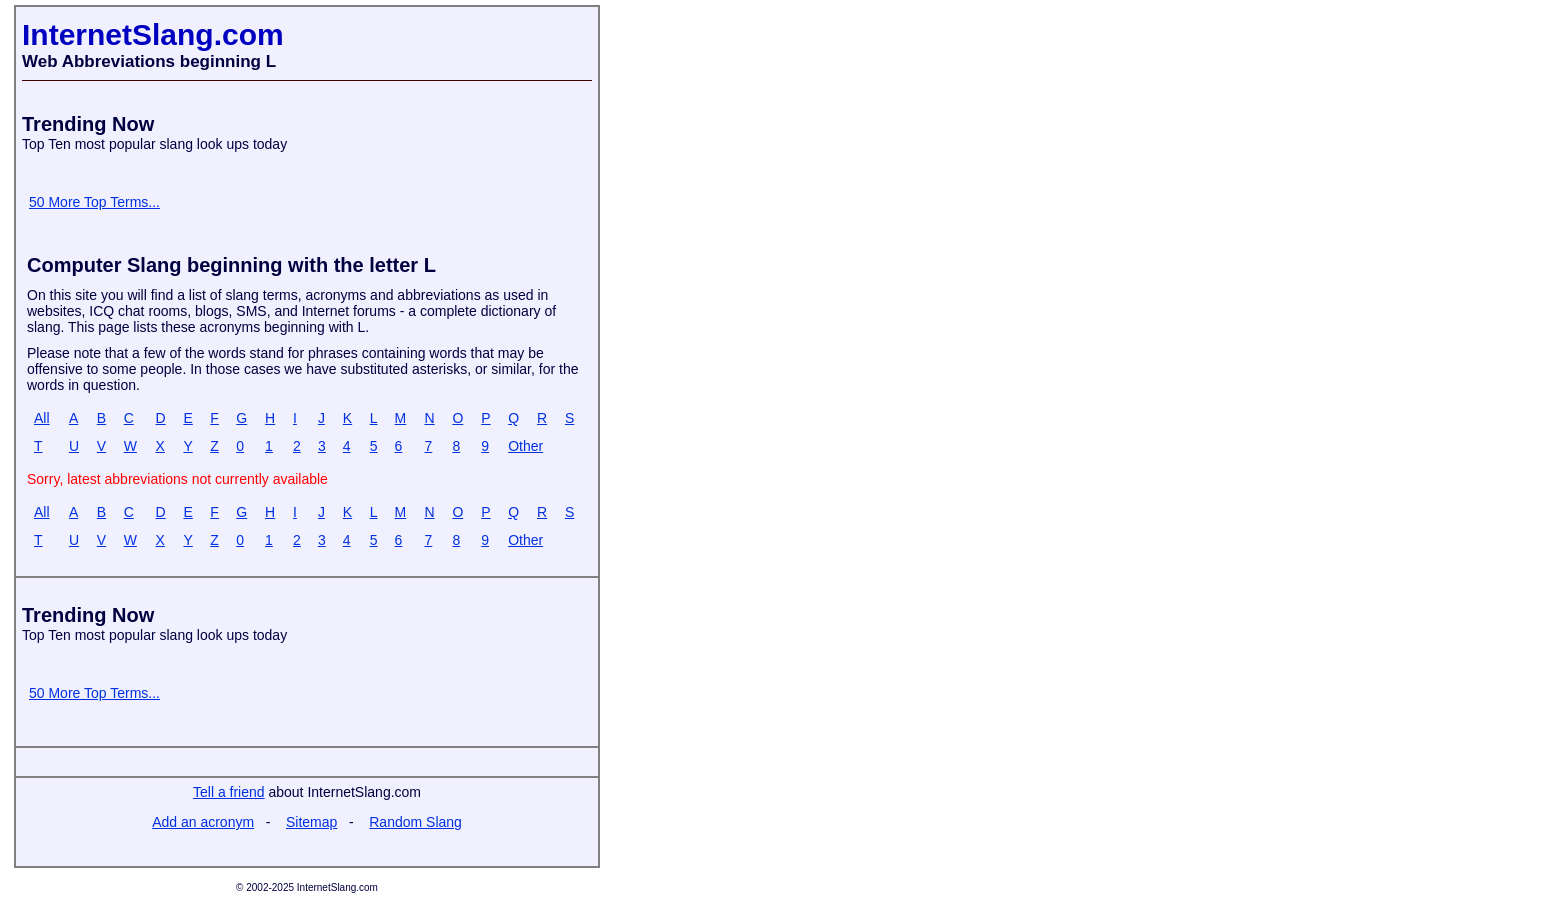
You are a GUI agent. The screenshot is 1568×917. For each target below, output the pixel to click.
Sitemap (311, 822)
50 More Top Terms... (94, 202)
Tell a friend (229, 792)
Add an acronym (203, 822)
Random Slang (415, 822)
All (42, 418)
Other (525, 446)
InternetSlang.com (153, 34)
